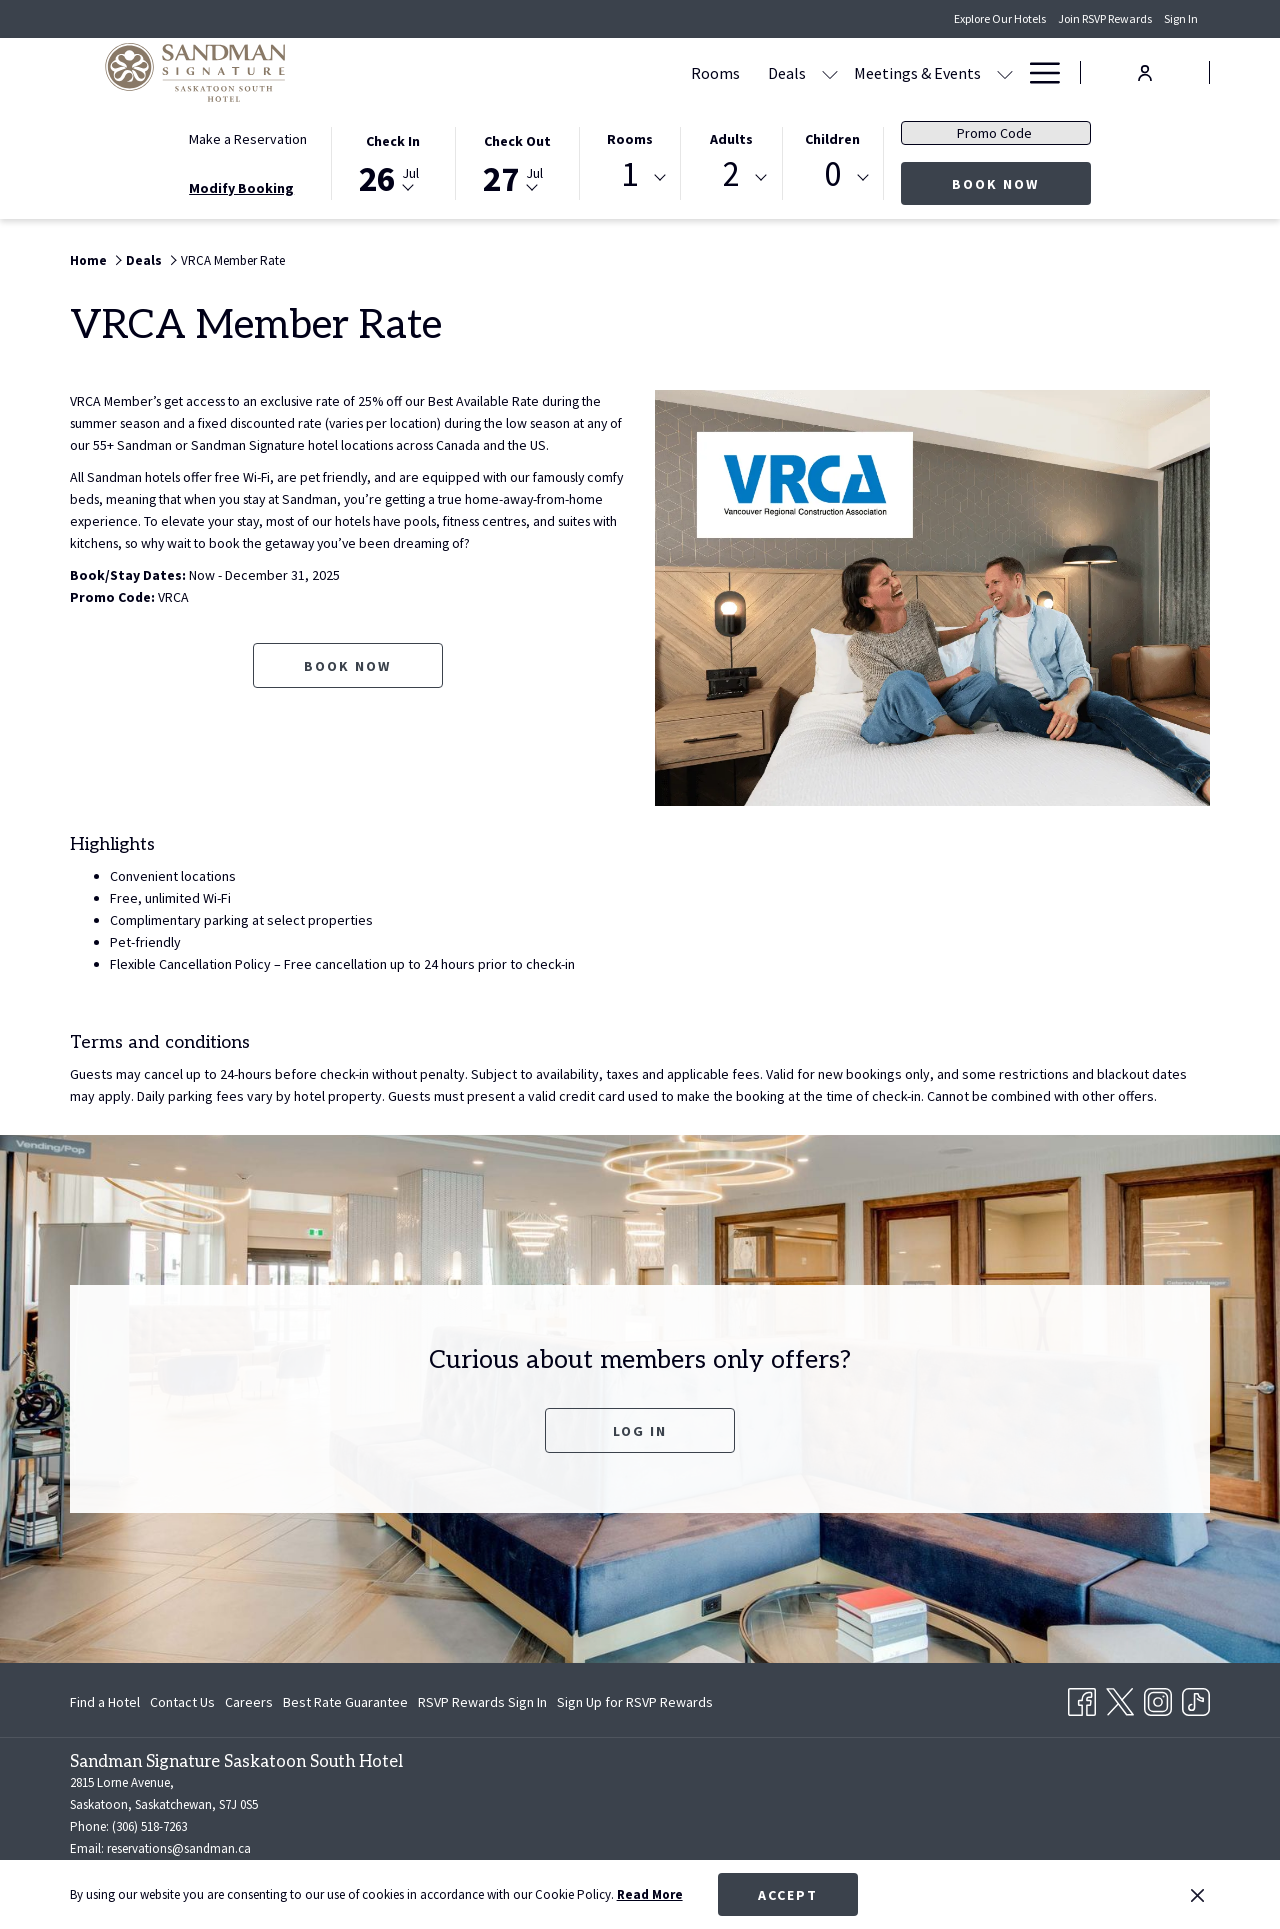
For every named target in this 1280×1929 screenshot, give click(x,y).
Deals (144, 260)
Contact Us (182, 1702)
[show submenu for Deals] (639, 72)
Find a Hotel (105, 1702)
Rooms (630, 139)
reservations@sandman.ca (179, 1848)
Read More (650, 1894)
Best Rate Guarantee (345, 1702)
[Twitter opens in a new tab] (1120, 1698)
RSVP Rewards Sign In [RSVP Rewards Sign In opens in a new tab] (482, 1705)
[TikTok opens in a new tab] (1196, 1698)
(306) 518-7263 (149, 1826)
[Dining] (860, 72)
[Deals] (596, 72)
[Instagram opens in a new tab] (1158, 1698)
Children (832, 139)
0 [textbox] (832, 174)
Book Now (1021, 183)
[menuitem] (107, 1702)
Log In (640, 1431)
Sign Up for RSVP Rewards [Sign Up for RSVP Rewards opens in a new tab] (635, 1705)
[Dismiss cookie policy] (1197, 1895)
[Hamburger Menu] (1037, 72)
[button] (393, 162)
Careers (249, 1702)
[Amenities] (946, 72)
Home (88, 260)
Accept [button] (788, 1895)
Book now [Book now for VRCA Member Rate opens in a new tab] (347, 688)
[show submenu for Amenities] (1005, 72)
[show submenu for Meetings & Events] (814, 72)
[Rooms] (524, 72)
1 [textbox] (629, 174)
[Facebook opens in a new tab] (1082, 1698)
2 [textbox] (731, 174)
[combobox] (630, 178)
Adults (731, 139)
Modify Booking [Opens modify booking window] (241, 188)
